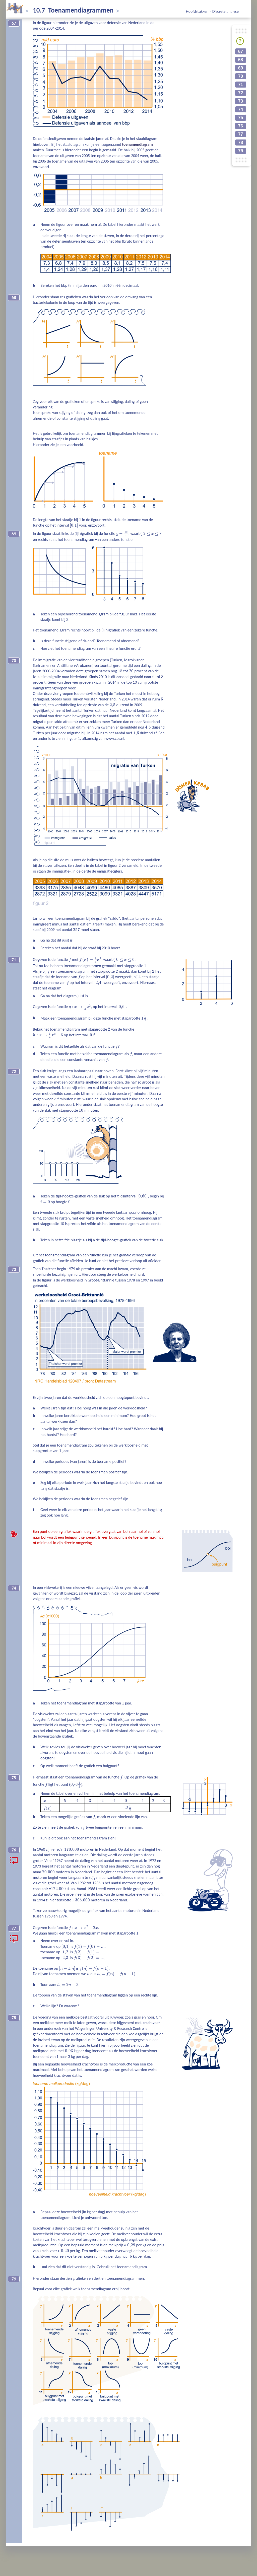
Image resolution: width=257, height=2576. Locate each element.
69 (240, 67)
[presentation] (80, 519)
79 (240, 150)
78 (240, 142)
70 (240, 76)
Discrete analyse (225, 11)
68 (240, 59)
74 (240, 109)
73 (240, 101)
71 (240, 84)
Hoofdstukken (198, 11)
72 (240, 92)
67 (240, 51)
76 (240, 125)
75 (240, 117)
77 (240, 134)
